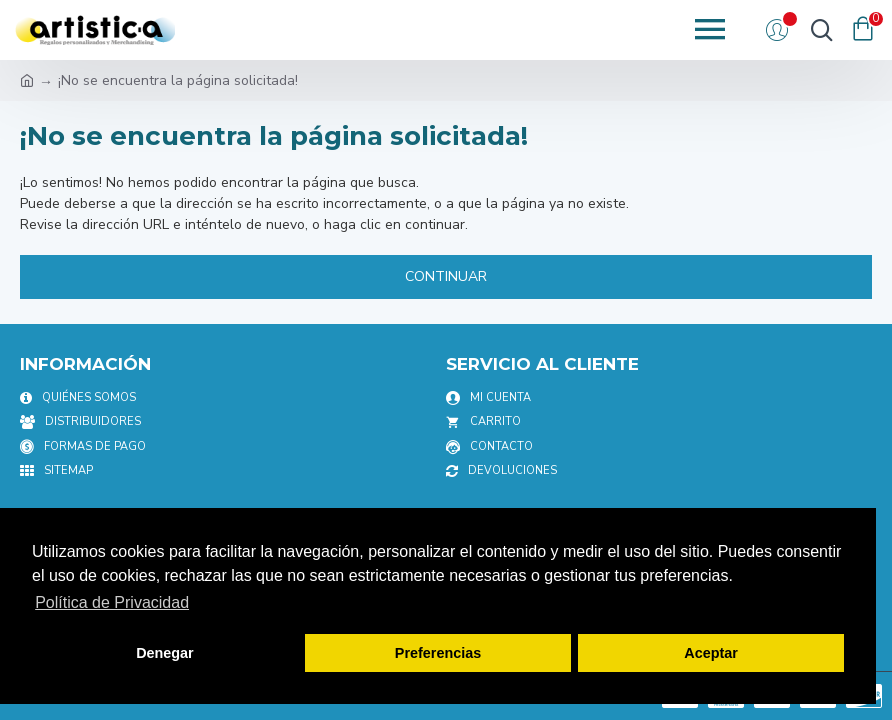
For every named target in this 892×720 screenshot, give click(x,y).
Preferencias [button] (438, 653)
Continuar (446, 276)
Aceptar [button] (711, 653)
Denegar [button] (165, 653)
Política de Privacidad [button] (112, 602)
